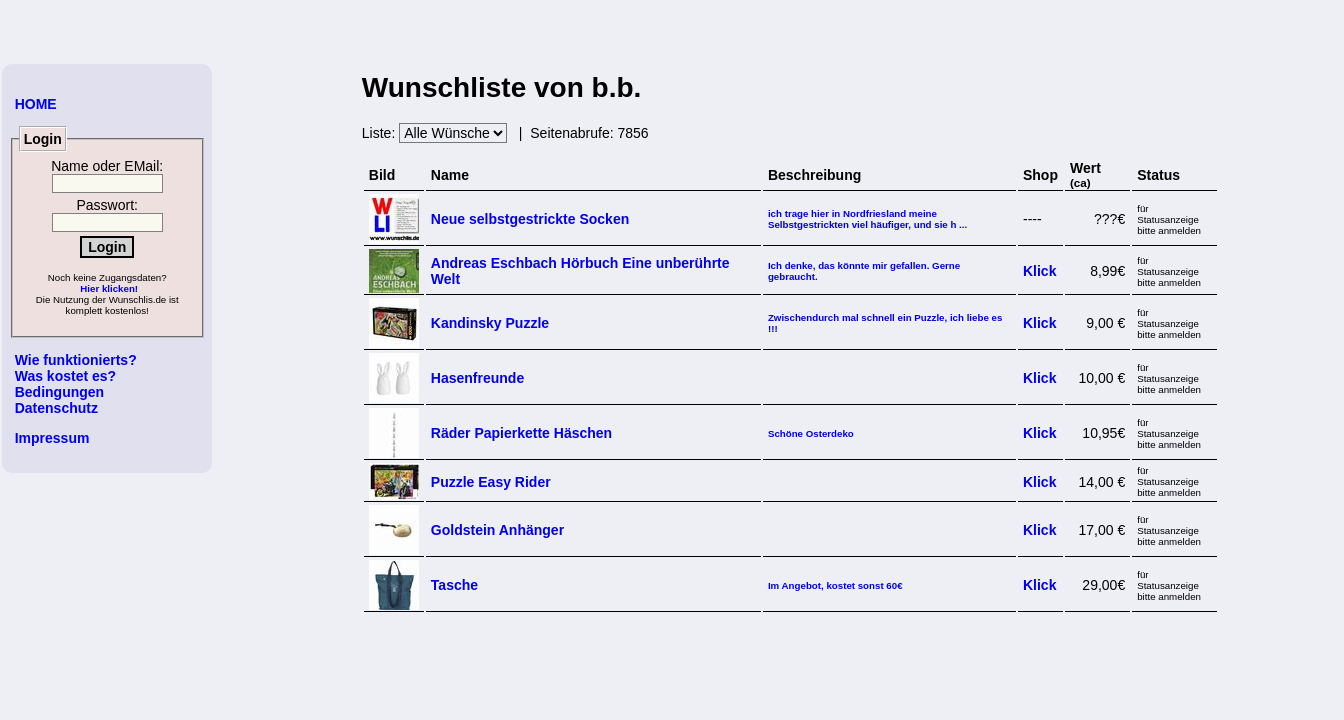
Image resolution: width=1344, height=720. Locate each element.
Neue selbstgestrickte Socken (530, 219)
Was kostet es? (65, 376)
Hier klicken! (109, 288)
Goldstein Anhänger (497, 530)
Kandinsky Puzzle (490, 323)
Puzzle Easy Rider (491, 482)
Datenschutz (56, 408)
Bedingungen (59, 392)
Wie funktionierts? (76, 360)
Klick (1039, 271)
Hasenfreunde (477, 378)
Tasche (454, 585)
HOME (36, 104)
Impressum (52, 438)
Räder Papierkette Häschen (521, 433)
